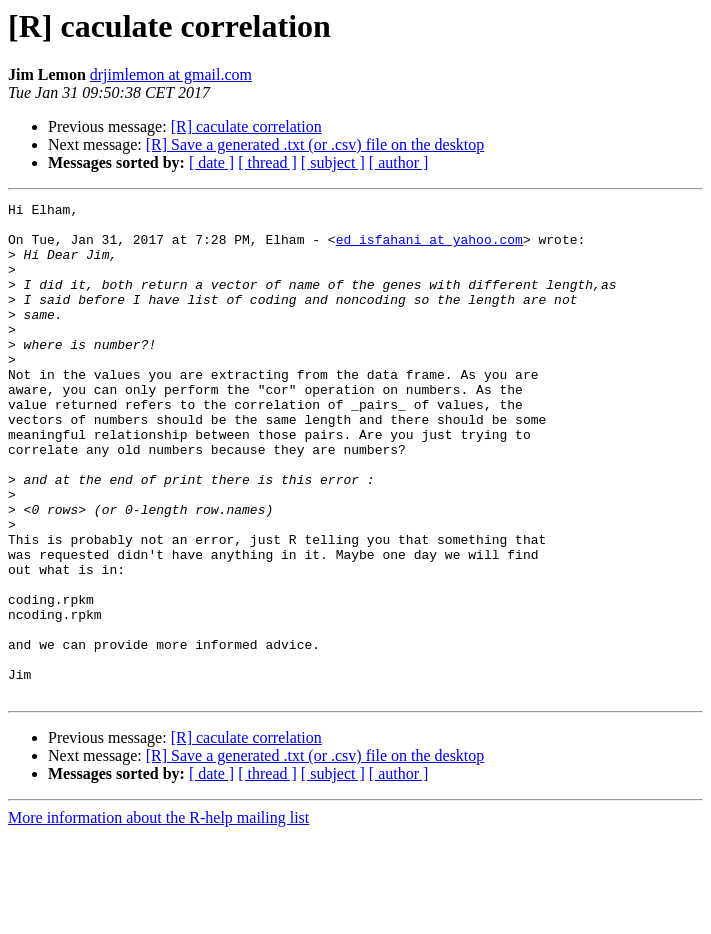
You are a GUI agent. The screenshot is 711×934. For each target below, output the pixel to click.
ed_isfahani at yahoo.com (429, 248)
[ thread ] (267, 162)
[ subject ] (333, 162)
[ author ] (399, 162)
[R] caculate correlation (246, 126)
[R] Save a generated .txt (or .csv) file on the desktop (315, 144)
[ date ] (211, 162)
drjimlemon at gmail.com (171, 74)
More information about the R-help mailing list (158, 916)
